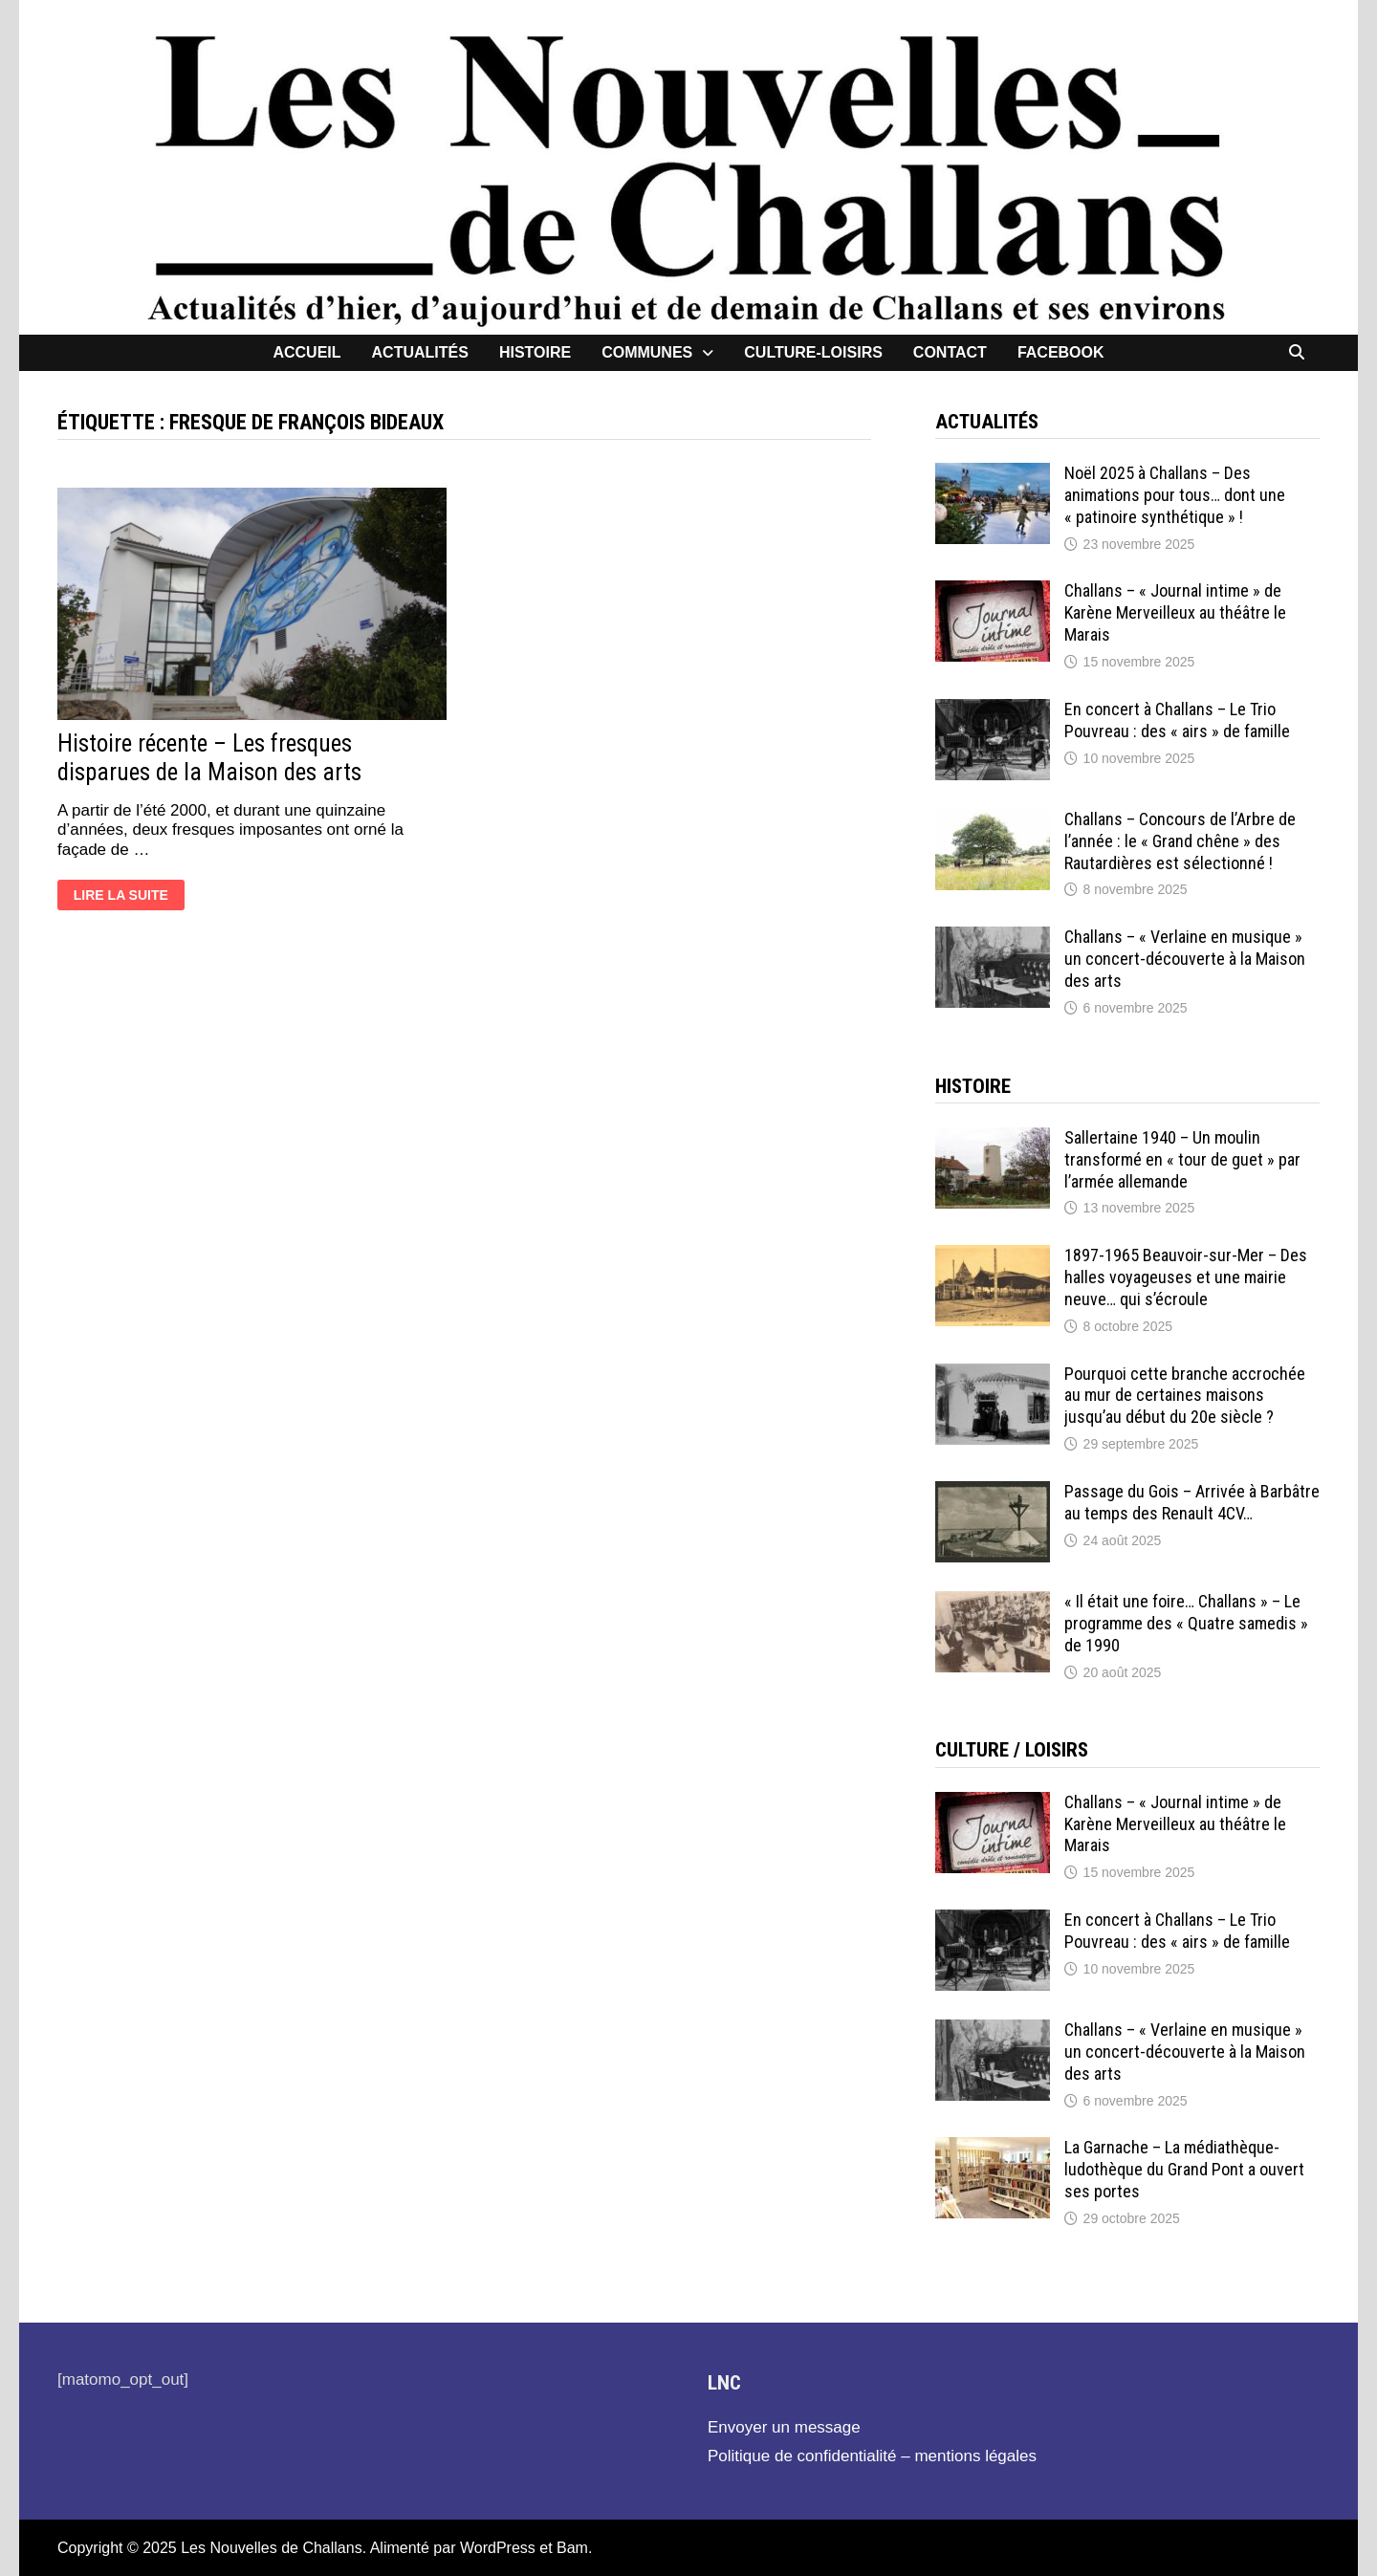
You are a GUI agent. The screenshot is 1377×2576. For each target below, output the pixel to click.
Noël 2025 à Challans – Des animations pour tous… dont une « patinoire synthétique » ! (1174, 495)
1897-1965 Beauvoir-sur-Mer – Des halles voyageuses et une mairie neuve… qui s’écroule (1185, 1277)
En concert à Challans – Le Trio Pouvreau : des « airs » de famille (1177, 720)
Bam (572, 2548)
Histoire (535, 352)
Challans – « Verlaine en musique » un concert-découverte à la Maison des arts (1184, 959)
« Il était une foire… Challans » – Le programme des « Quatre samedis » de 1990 (1186, 1623)
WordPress (498, 2548)
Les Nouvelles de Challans (271, 2548)
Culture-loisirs (813, 352)
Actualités (420, 352)
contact (950, 352)
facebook (1060, 352)
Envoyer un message (784, 2427)
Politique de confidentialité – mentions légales (872, 2456)
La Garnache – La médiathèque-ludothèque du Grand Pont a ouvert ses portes (1184, 2169)
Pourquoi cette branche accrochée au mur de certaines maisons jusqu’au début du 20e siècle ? (1184, 1396)
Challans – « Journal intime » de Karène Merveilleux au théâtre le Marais (1175, 612)
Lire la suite (120, 897)
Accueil (306, 352)
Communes (646, 352)
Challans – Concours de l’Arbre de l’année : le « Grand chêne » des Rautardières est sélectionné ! (1180, 841)
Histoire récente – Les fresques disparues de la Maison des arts (209, 758)
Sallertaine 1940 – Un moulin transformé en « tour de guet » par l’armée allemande (1182, 1159)
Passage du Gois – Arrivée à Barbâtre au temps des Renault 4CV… (1192, 1502)
